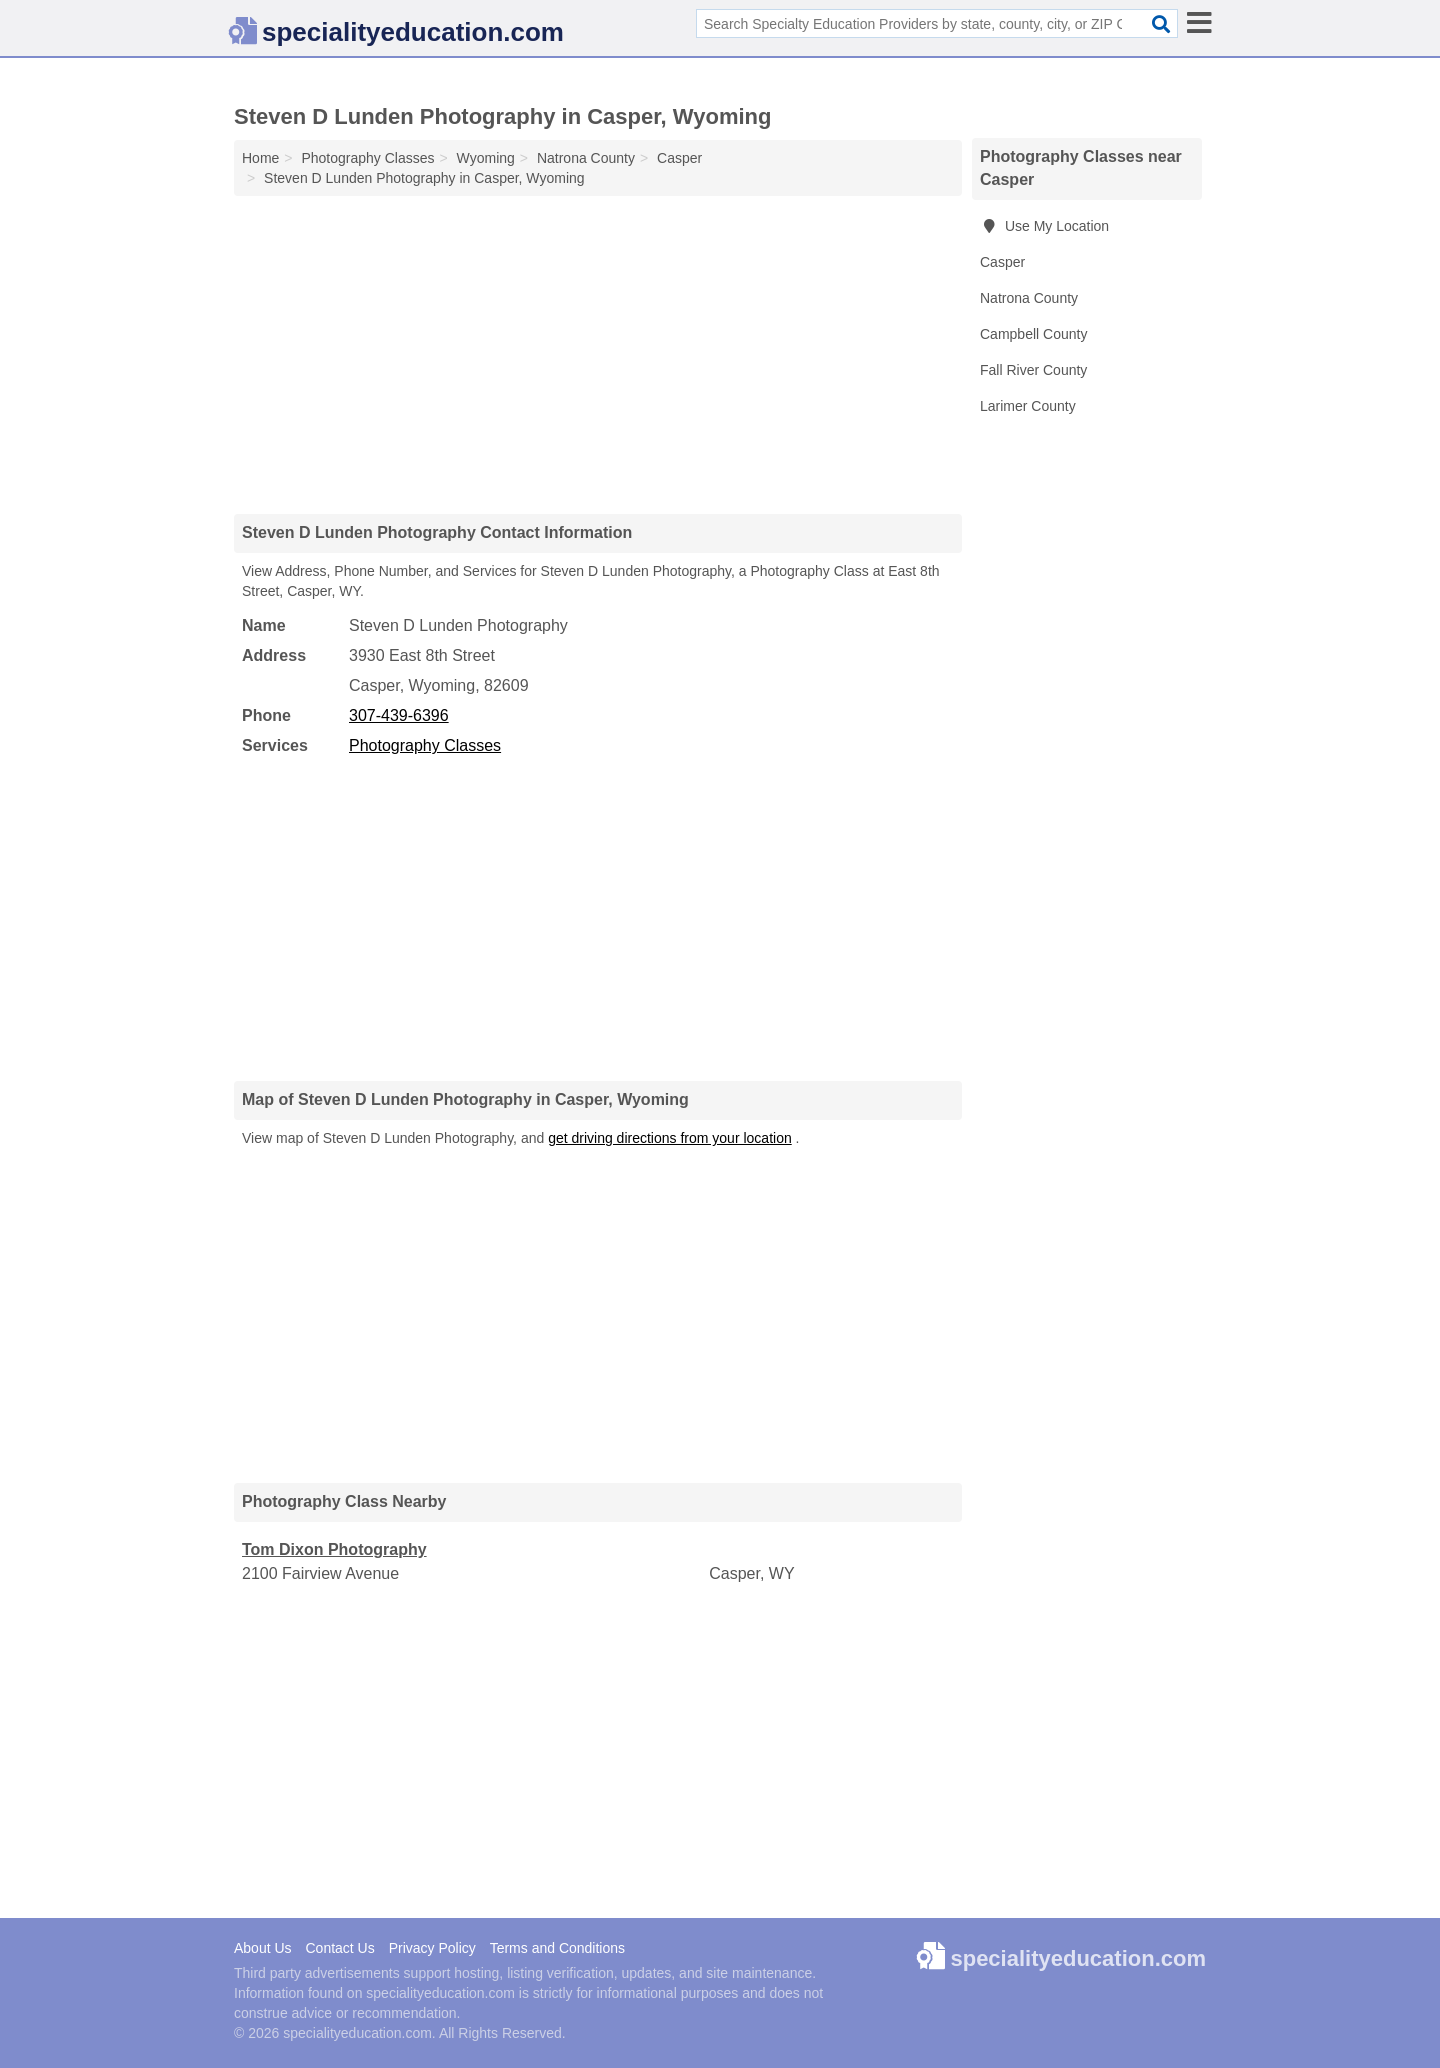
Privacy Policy (432, 1948)
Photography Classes (425, 745)
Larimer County (1028, 406)
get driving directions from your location (670, 1138)
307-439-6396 (399, 715)
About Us (263, 1948)
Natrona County (1029, 298)
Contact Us (339, 1948)
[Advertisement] (598, 354)
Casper (1002, 262)
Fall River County (1033, 370)
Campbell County (1033, 334)
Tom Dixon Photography (334, 1549)
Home (260, 158)
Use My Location (1044, 226)
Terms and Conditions (557, 1948)
